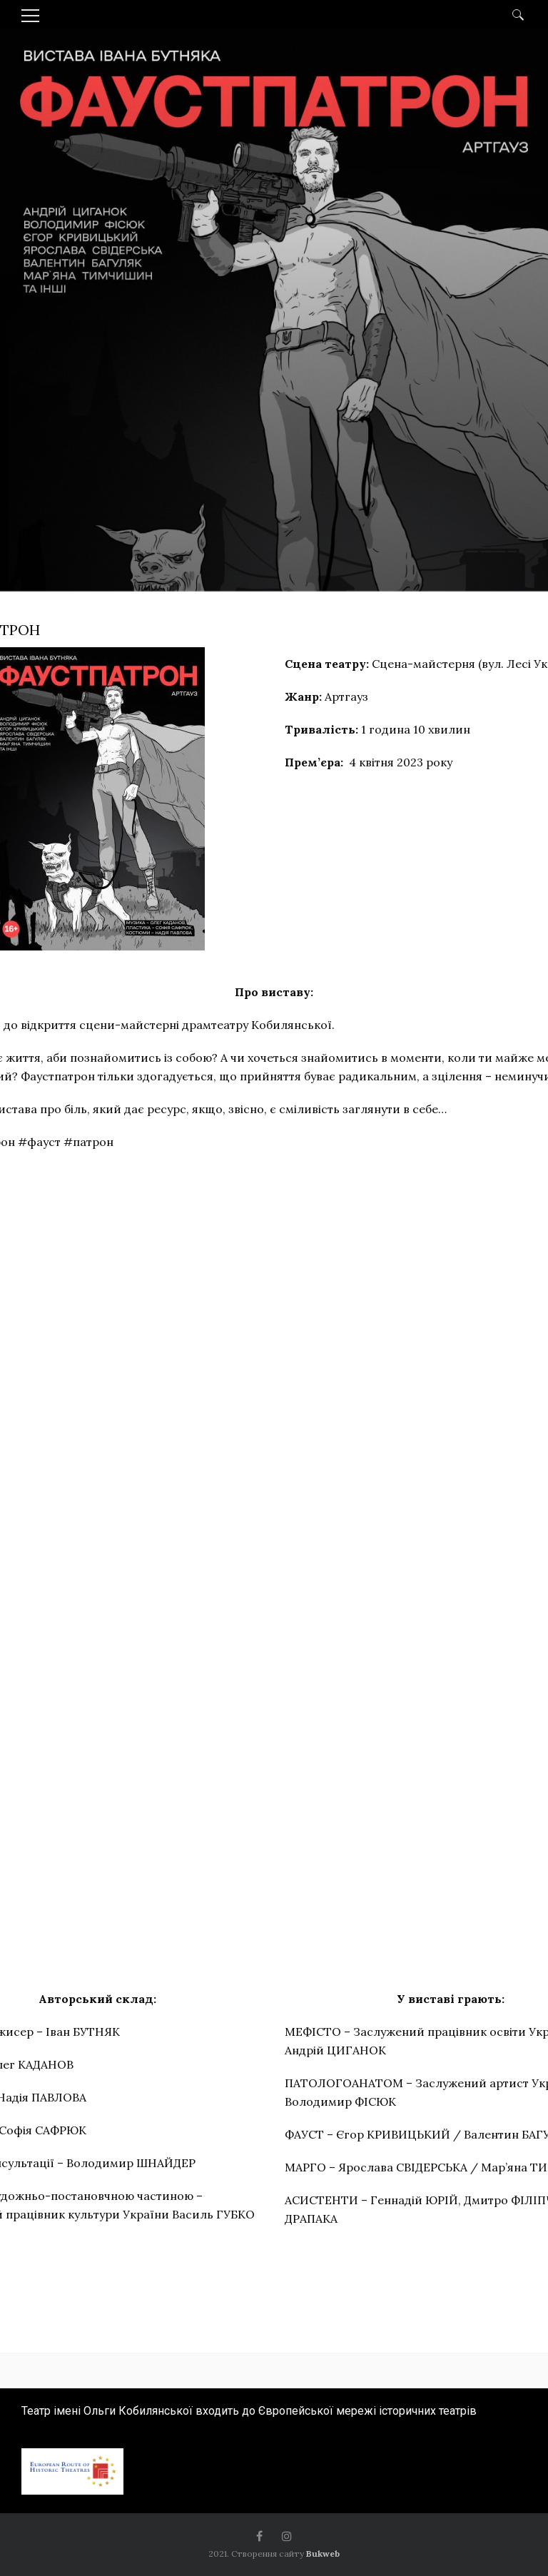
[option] (274, 416)
